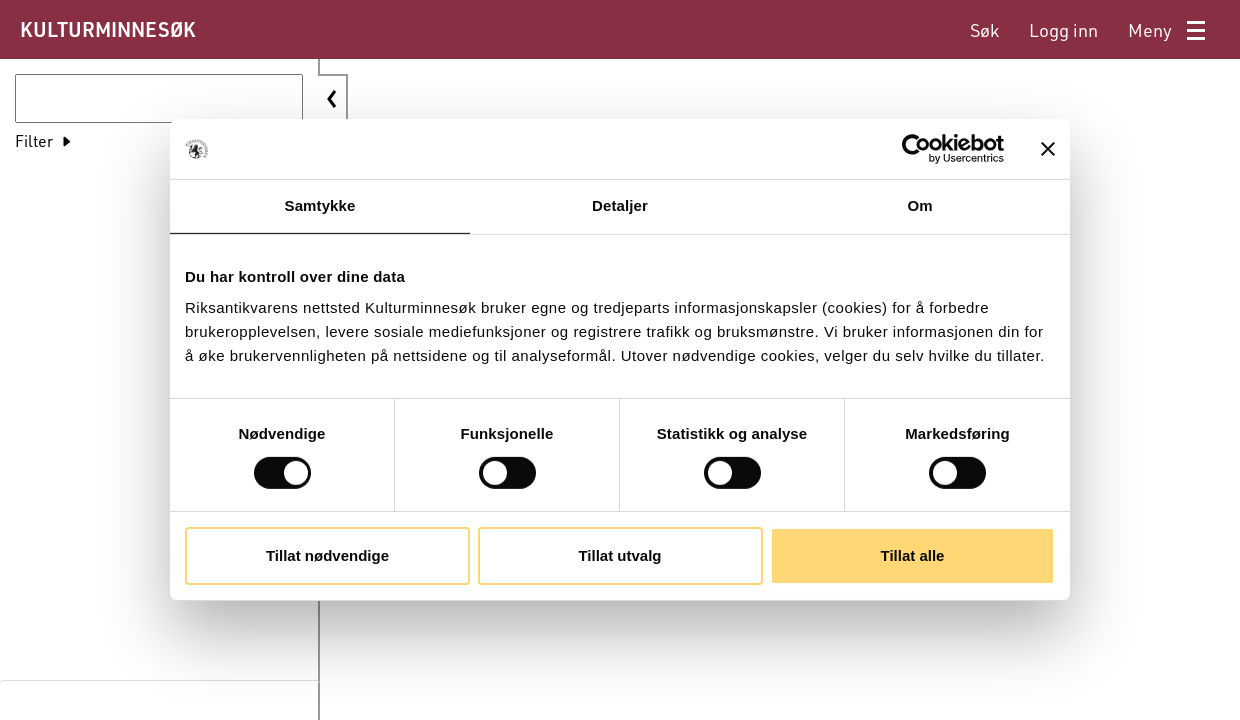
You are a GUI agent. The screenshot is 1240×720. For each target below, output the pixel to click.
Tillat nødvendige (327, 555)
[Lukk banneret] (1048, 149)
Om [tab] (919, 205)
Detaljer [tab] (620, 205)
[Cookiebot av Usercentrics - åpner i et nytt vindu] (916, 149)
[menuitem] (984, 30)
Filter (34, 140)
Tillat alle (913, 555)
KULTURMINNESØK (107, 29)
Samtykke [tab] (320, 205)
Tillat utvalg (619, 555)
